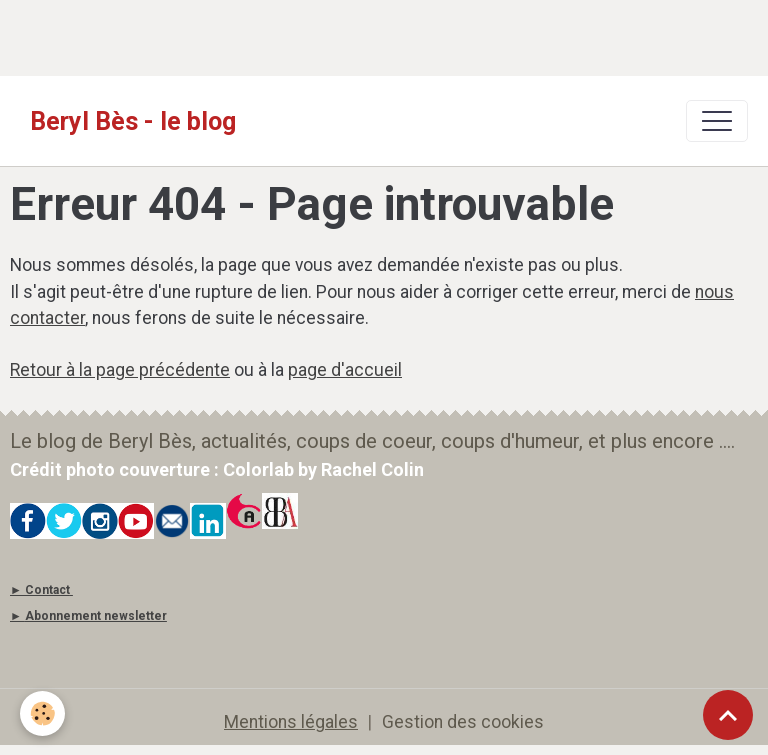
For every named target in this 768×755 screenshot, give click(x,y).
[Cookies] (42, 713)
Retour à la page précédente (120, 370)
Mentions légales (291, 722)
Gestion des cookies (463, 722)
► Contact (40, 590)
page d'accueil (345, 370)
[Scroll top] (728, 715)
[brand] (133, 121)
